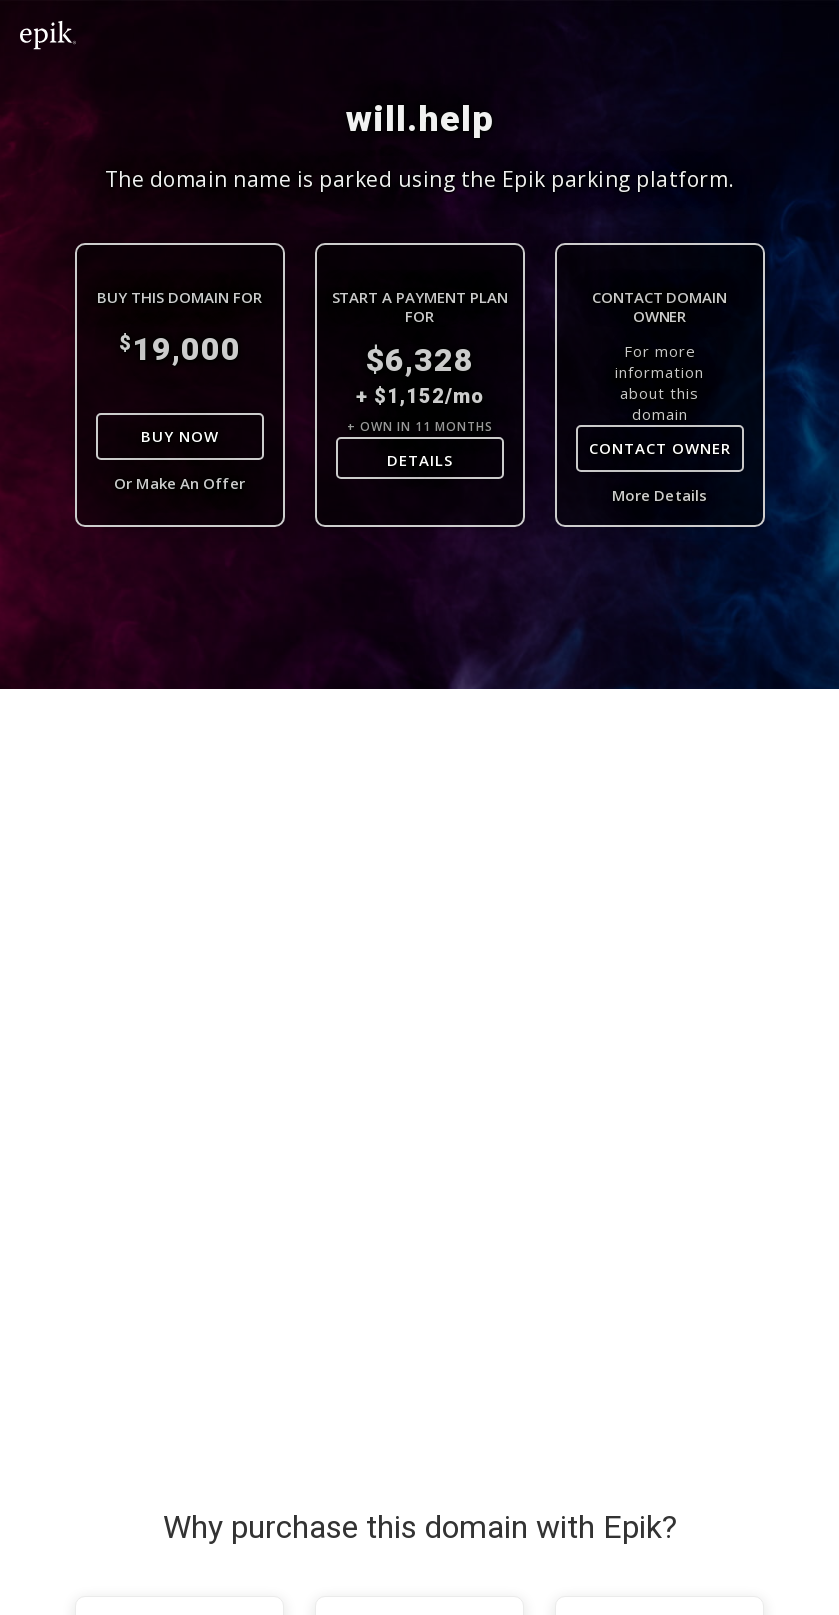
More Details (659, 495)
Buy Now (180, 436)
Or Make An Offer (179, 483)
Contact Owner (660, 448)
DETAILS (420, 460)
